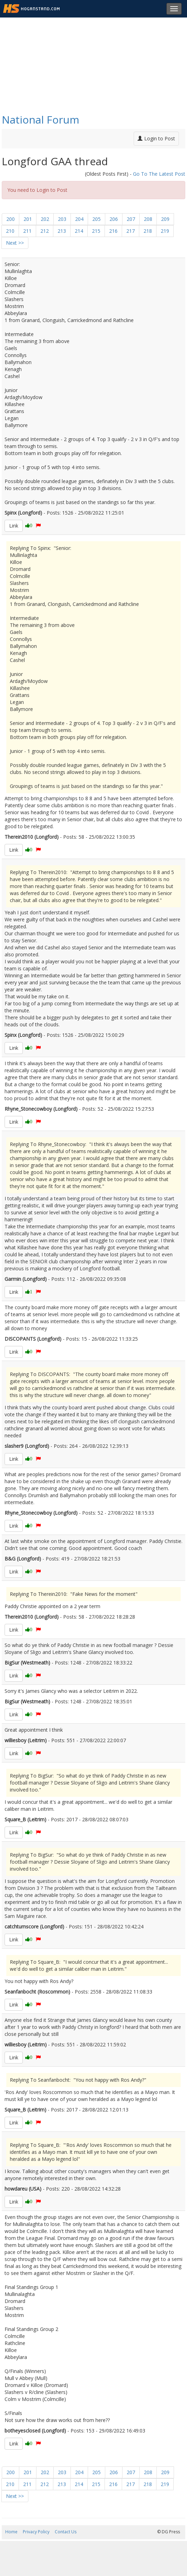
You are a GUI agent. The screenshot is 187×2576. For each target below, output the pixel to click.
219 (165, 231)
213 (62, 231)
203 (62, 219)
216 (113, 231)
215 (96, 231)
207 (131, 219)
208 (148, 219)
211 (27, 231)
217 (130, 231)
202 (45, 219)
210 (10, 231)
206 (113, 219)
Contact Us (65, 2532)
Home (11, 2532)
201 (28, 219)
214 (79, 231)
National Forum (40, 119)
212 (44, 231)
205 (96, 219)
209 (165, 219)
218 (147, 231)
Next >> (15, 242)
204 (79, 219)
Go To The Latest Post (159, 173)
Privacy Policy (36, 2532)
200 (10, 219)
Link (13, 525)
